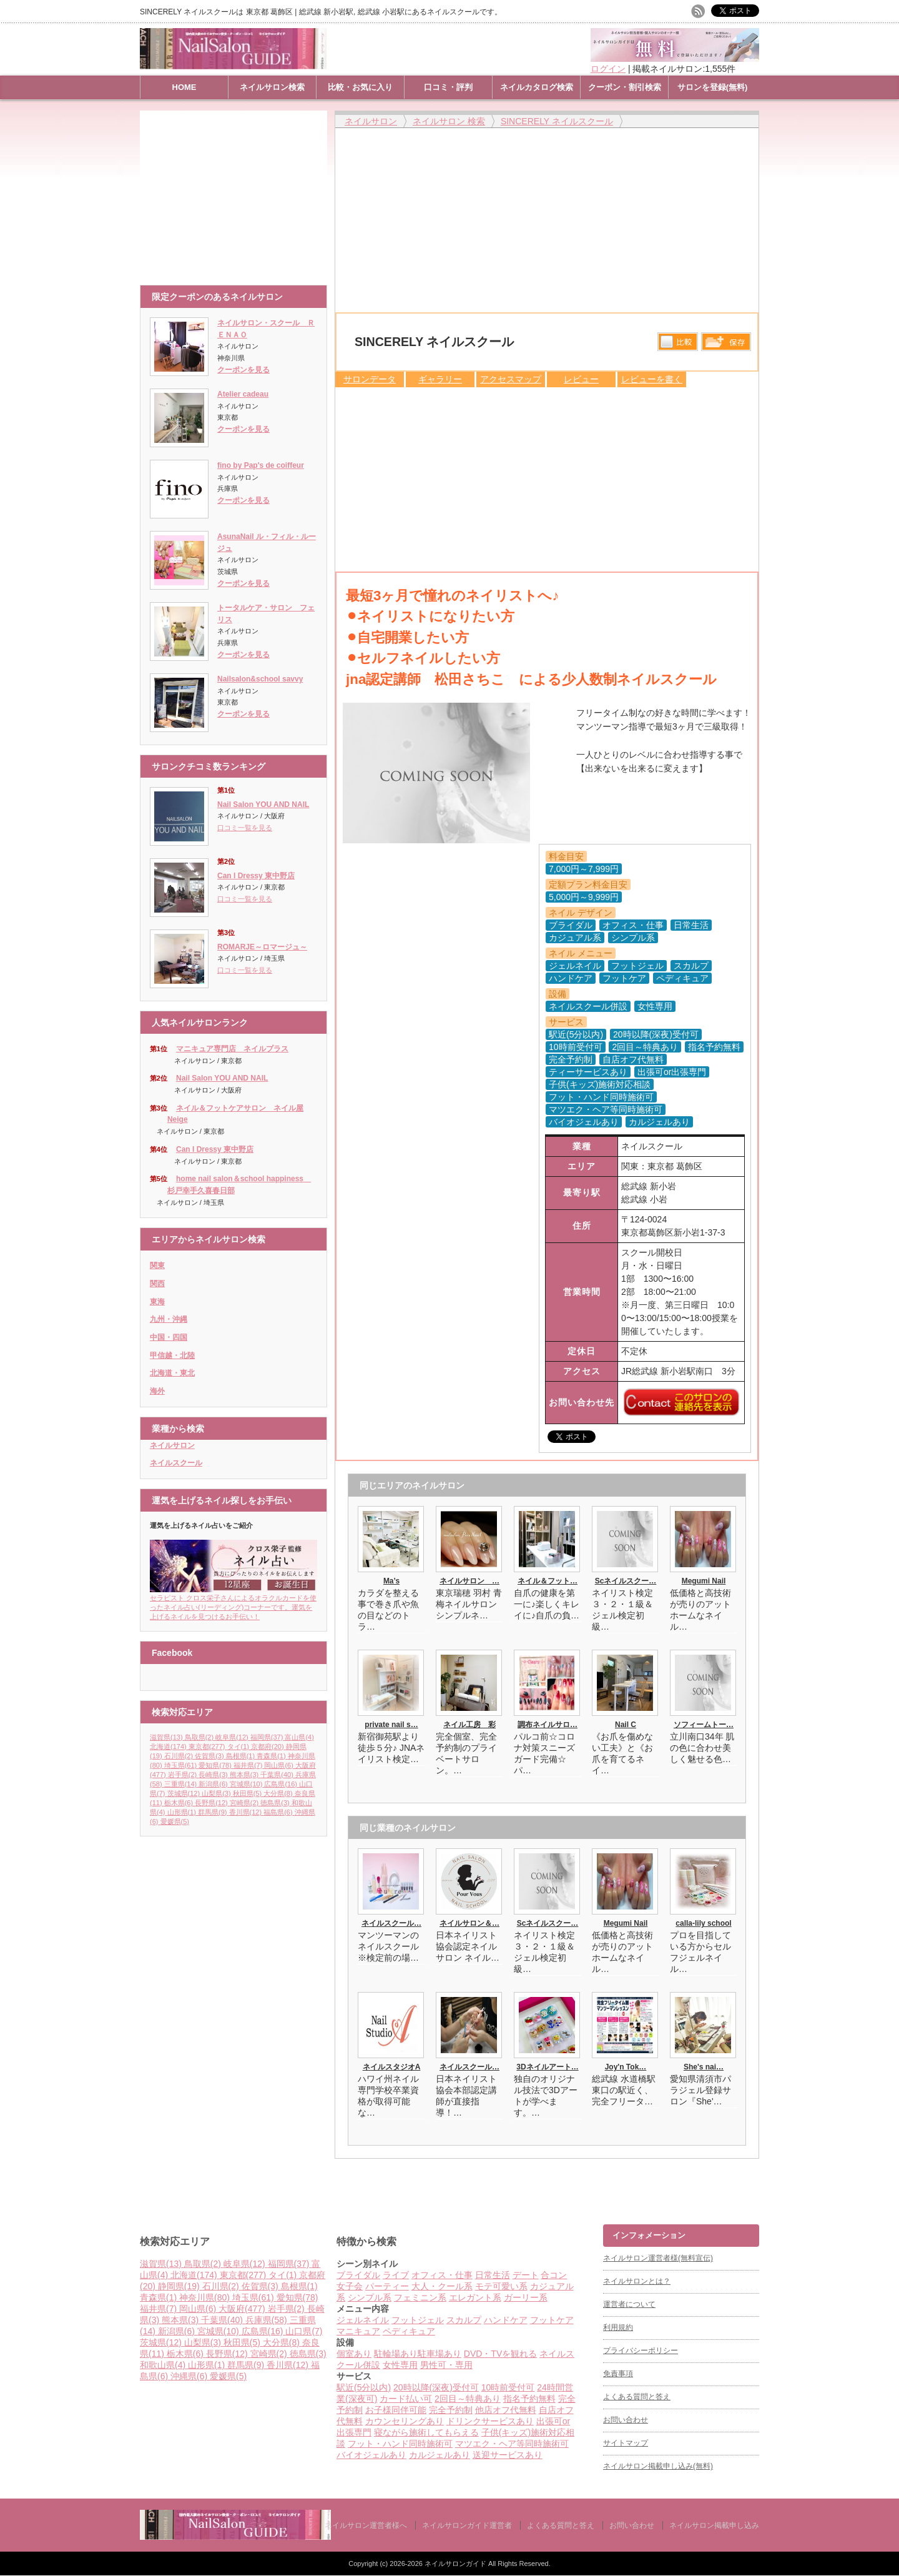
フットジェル (417, 2320)
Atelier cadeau (242, 394)
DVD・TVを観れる (500, 2354)
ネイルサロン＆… (469, 1923)
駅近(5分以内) (364, 2387)
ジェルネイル (363, 2320)
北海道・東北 (172, 1373)
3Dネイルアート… (547, 2067)
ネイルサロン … (469, 1581)
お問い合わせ (625, 2419)
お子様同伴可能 (395, 2410)
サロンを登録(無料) (712, 87)
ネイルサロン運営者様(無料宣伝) (658, 2258)
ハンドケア (506, 2320)
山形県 (183, 1812)
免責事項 (618, 2373)
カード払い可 (406, 2399)
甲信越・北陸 (172, 1355)
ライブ (396, 2275)
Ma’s (391, 1581)
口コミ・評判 (448, 87)
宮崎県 (245, 1802)
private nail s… (391, 1724)
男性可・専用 (446, 2365)
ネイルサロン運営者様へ (366, 2525)
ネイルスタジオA (392, 2067)
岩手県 (183, 1774)
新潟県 (214, 1784)
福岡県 (267, 1737)
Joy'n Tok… (626, 2067)
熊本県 (245, 1774)
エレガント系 (475, 2297)
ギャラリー (440, 379)
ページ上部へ (888, 2176)
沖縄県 (190, 2376)
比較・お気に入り (360, 87)
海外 (157, 1391)
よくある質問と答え (637, 2396)
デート (526, 2275)
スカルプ (463, 2320)
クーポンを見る (243, 369)
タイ (239, 1746)
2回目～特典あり (468, 2399)
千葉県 (277, 1774)
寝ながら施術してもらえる (426, 2432)
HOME (184, 87)
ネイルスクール (176, 1463)
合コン (554, 2275)
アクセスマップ (510, 379)
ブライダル (358, 2275)
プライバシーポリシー (640, 2350)
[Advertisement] (236, 192)
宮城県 (247, 1784)
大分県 (279, 1793)
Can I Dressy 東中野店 (256, 875)
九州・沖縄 (168, 1319)
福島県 (279, 1812)
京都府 (268, 1746)
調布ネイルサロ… (547, 1724)
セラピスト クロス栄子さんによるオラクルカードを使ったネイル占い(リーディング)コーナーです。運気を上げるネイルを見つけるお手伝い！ (233, 1603)
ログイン (608, 69)
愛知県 (216, 1765)
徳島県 (276, 1802)
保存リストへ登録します (726, 344)
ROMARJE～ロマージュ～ (262, 947)
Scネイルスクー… (626, 1581)
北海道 (169, 1746)
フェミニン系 (420, 2297)
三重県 (181, 1784)
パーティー (387, 2286)
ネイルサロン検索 (272, 87)
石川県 (179, 1756)
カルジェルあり (439, 2455)
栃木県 (179, 1802)
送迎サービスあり (508, 2455)
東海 (157, 1301)
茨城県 (184, 1793)
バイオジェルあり (371, 2455)
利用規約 (618, 2327)
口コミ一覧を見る (244, 827)
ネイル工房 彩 (469, 1724)
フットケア (552, 2320)
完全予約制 (451, 2410)
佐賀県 (210, 1756)
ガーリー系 (526, 2297)
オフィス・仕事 (442, 2275)
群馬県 (213, 1812)
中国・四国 (168, 1337)
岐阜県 (232, 1737)
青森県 (272, 1756)
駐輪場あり (396, 2354)
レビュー (581, 379)
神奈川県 (205, 2297)
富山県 (299, 1737)
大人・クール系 (442, 2286)
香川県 (246, 1812)
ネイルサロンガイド (456, 2563)
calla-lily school (703, 1923)
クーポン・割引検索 (624, 87)
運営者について (629, 2304)
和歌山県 (164, 2365)
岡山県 (279, 1765)
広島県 (281, 1784)
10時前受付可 (508, 2387)
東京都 (208, 1746)
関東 (157, 1265)
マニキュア (358, 2331)
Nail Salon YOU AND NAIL (263, 804)
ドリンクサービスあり (490, 2421)
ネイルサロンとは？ (637, 2281)
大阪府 (243, 2309)
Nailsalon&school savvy (260, 679)
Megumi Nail (704, 1581)
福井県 (249, 1765)
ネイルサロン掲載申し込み (714, 2525)
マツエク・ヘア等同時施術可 (512, 2444)
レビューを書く (651, 379)
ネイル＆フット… (547, 1581)
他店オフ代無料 (505, 2410)
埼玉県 (181, 1765)
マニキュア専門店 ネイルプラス (232, 1048)
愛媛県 (174, 1821)
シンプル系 (369, 2297)
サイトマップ (625, 2443)
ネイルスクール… (391, 1923)
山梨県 (217, 1793)
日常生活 (492, 2275)
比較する (677, 341)
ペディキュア (409, 2331)
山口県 (303, 2331)
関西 (157, 1283)
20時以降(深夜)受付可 (436, 2387)
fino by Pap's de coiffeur (260, 465)
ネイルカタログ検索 (536, 87)
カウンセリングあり (404, 2421)
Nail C (625, 1724)
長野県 (212, 1802)
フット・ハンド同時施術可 (400, 2444)
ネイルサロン (172, 1445)
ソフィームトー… (704, 1724)
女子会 (350, 2286)
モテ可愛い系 (501, 2286)
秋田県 (248, 1793)
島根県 (241, 1756)
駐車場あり (439, 2354)
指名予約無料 (529, 2399)
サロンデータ (369, 379)
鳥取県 (200, 1737)
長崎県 (214, 1774)
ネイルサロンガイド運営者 (467, 2525)
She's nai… (704, 2067)
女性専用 (400, 2365)
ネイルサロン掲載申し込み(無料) (658, 2466)
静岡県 (180, 2286)
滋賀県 (167, 1737)
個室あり (354, 2354)
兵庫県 (267, 2320)
